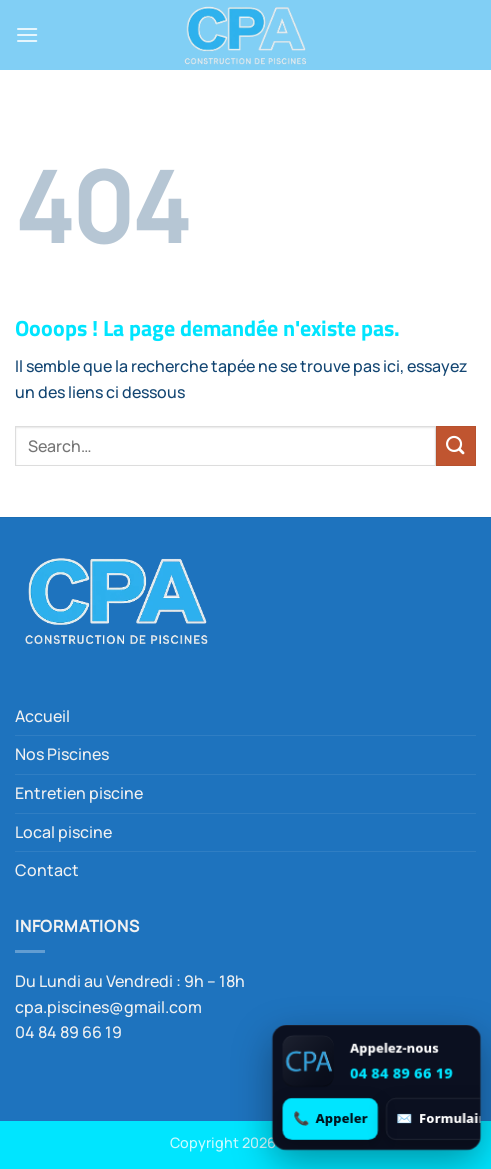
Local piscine (63, 832)
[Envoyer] (456, 445)
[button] (27, 34)
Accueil (42, 716)
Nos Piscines (62, 754)
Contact (47, 870)
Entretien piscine (79, 793)
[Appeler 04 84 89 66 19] (330, 1118)
